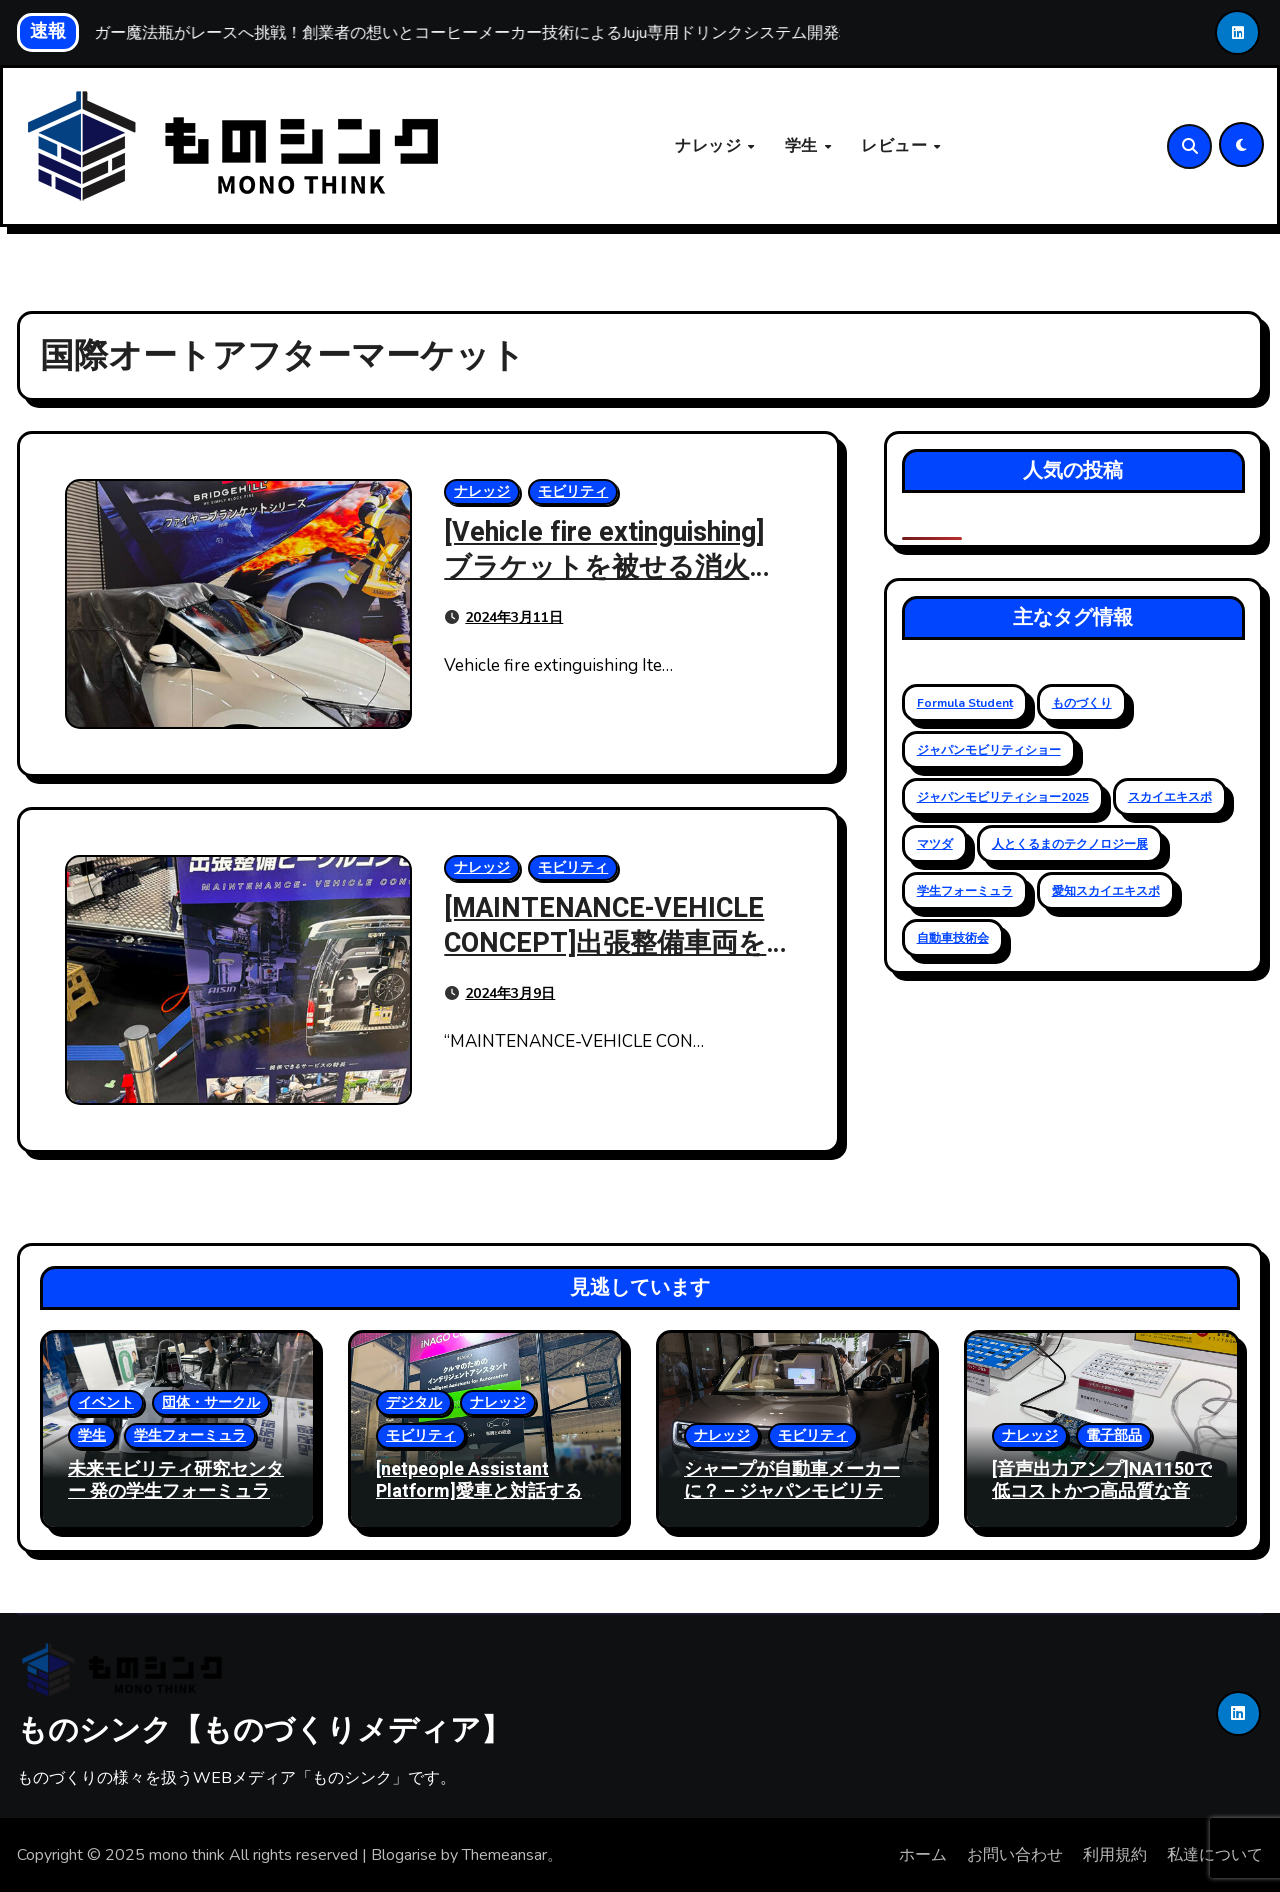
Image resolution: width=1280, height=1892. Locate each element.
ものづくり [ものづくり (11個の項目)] (1082, 703)
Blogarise (404, 1855)
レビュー (896, 146)
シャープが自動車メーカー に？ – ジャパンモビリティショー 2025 (792, 1491)
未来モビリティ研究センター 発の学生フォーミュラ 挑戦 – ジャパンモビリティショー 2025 (176, 1502)
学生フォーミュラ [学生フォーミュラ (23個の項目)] (965, 891)
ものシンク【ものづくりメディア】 (264, 1729)
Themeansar (504, 1855)
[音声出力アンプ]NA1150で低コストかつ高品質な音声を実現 (1102, 1491)
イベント (106, 1402)
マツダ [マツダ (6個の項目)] (935, 844)
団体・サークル (211, 1402)
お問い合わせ (1015, 1855)
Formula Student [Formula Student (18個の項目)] (965, 703)
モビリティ (573, 491)
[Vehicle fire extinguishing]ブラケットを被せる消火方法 (610, 567)
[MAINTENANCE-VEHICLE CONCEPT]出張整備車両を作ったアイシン (605, 943)
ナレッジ (710, 146)
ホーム (923, 1855)
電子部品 (1114, 1435)
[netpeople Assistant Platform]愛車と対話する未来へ (479, 1491)
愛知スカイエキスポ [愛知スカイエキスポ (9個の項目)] (1106, 891)
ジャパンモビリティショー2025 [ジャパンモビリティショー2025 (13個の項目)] (1003, 797)
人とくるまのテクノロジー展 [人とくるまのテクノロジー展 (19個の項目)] (1070, 844)
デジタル (414, 1402)
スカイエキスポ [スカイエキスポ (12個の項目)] (1170, 797)
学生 (804, 146)
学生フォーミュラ (190, 1435)
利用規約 (1115, 1855)
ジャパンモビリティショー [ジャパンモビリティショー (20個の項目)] (989, 750)
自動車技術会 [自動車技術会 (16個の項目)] (953, 938)
